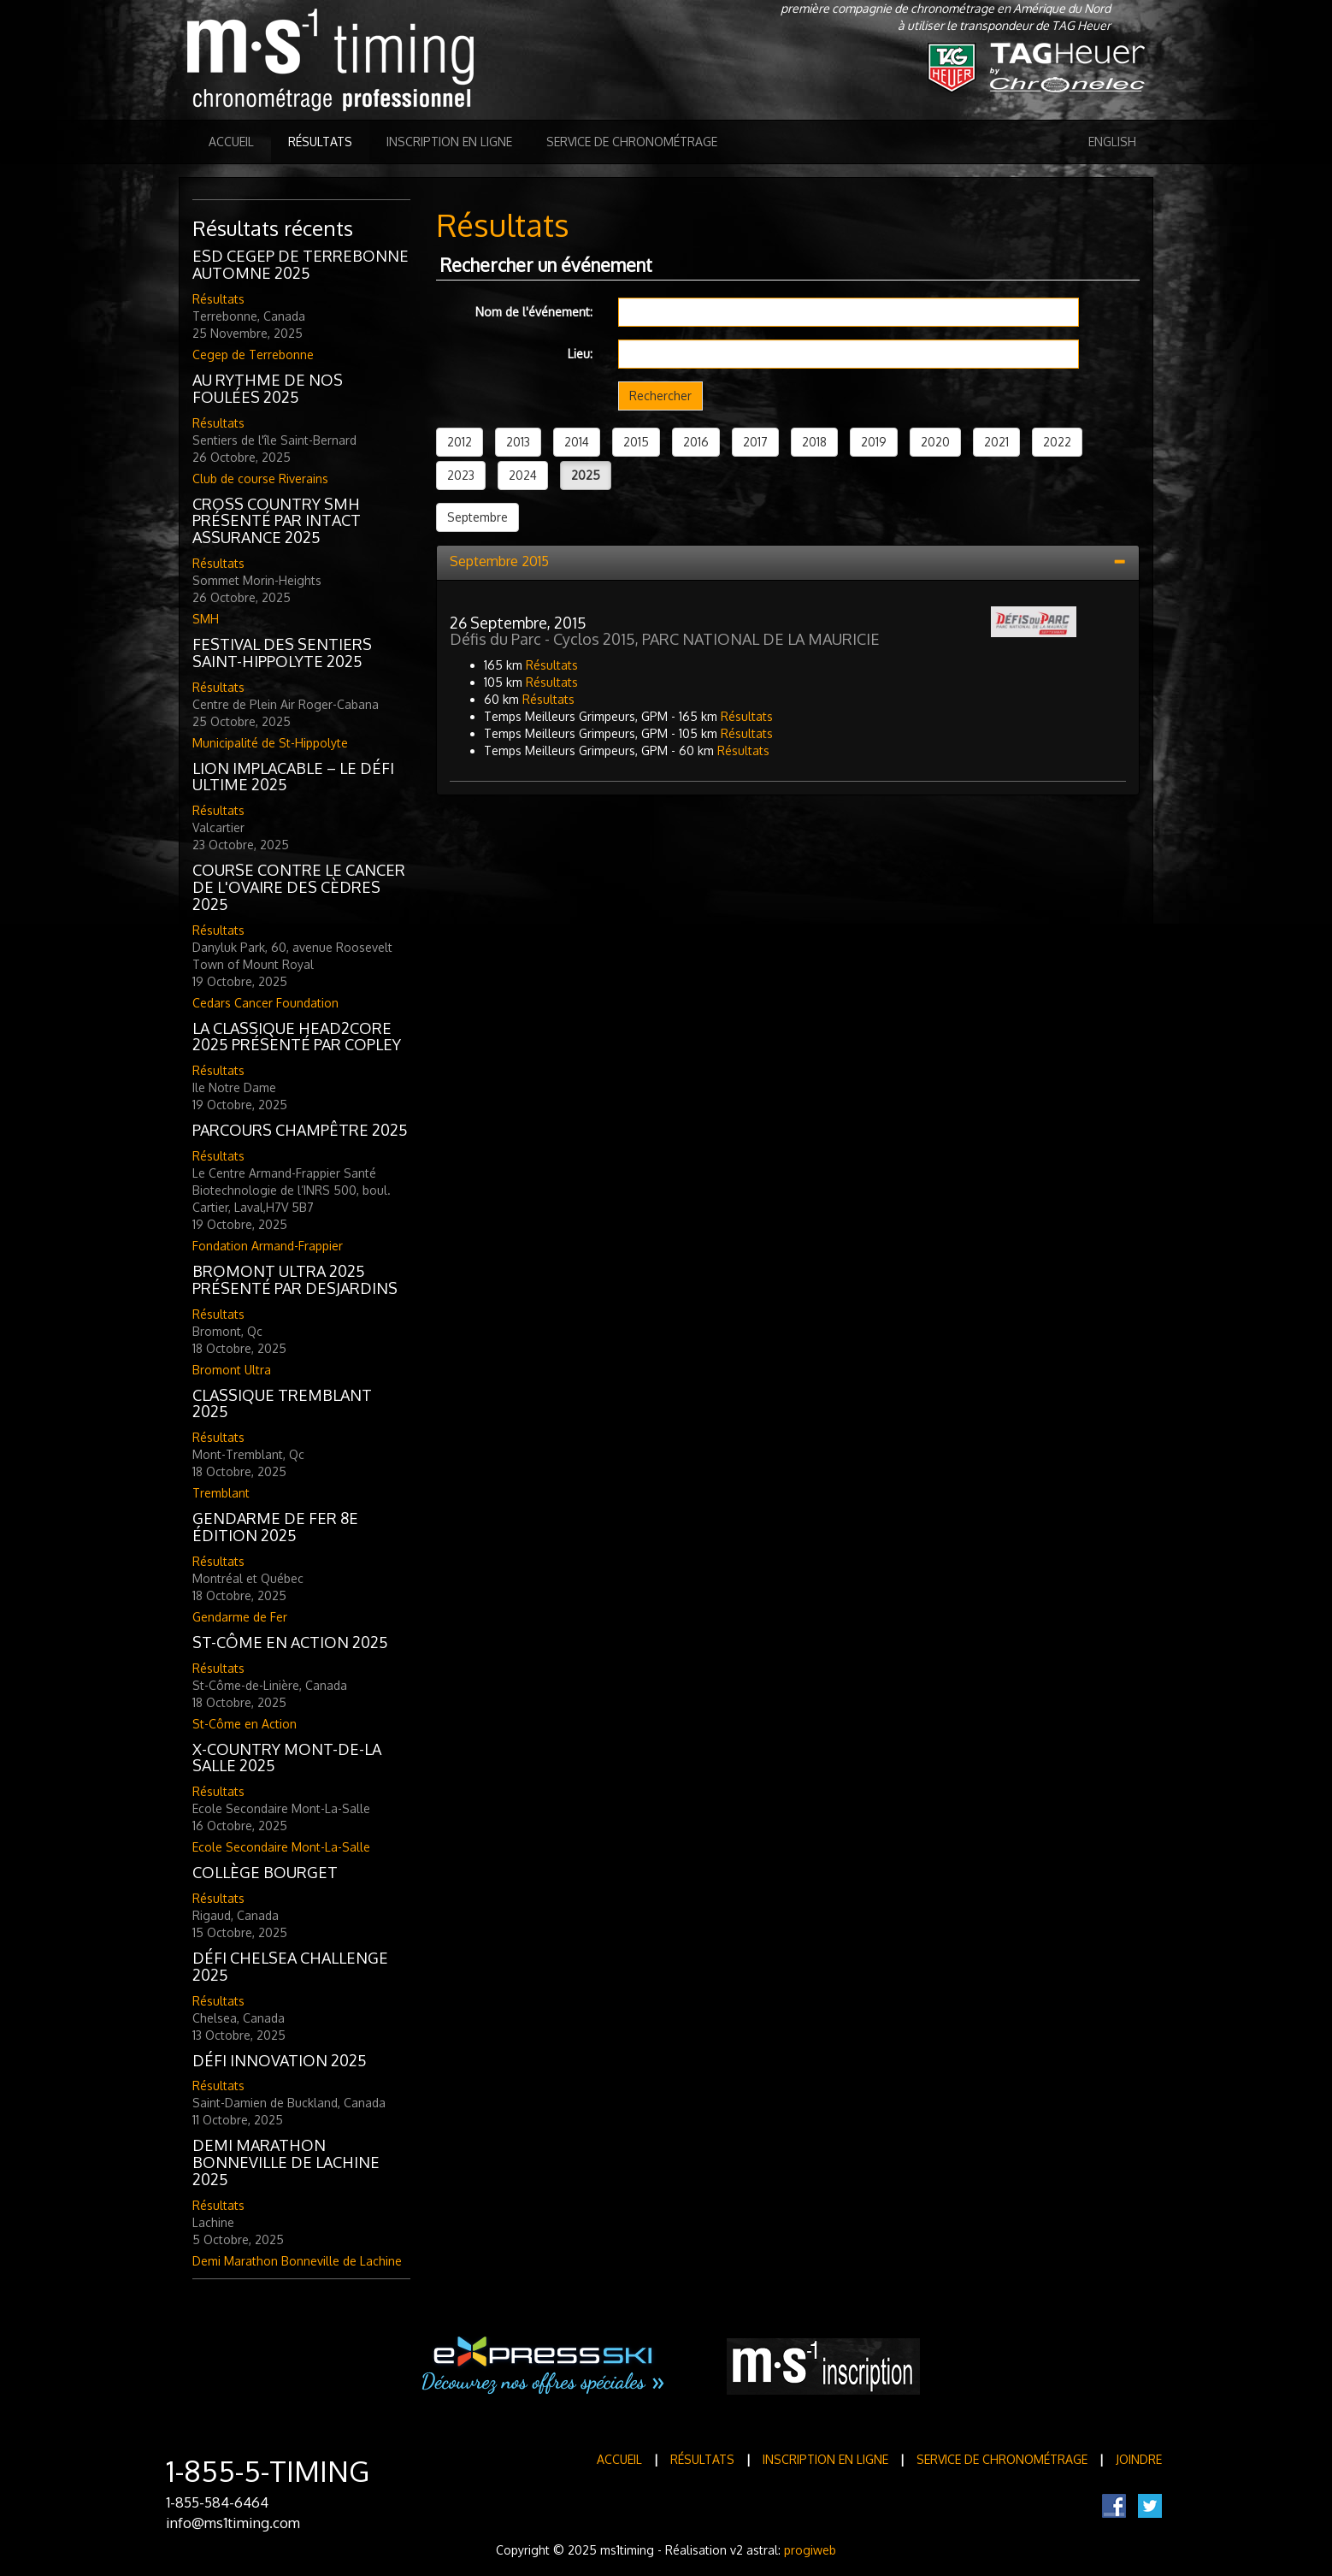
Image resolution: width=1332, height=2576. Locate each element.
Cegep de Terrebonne (253, 354)
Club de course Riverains (260, 478)
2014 (576, 441)
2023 (460, 475)
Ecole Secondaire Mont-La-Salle (281, 1847)
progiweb (810, 2550)
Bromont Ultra (231, 1369)
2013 (518, 441)
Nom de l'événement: (533, 311)
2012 (459, 441)
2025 (585, 475)
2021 (996, 441)
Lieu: (580, 353)
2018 (814, 441)
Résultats (320, 141)
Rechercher (660, 395)
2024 (523, 475)
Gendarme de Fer (239, 1617)
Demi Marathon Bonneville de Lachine (297, 2261)
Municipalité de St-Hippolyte (270, 743)
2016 (696, 441)
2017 (755, 441)
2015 (636, 441)
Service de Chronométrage (631, 141)
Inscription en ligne (449, 141)
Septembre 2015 (499, 561)
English (1112, 141)
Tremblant (221, 1493)
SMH (205, 619)
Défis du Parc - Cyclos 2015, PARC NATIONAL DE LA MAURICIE (665, 638)
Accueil (231, 141)
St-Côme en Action (244, 1723)
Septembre (477, 517)
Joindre (1139, 2459)
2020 (935, 441)
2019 (874, 441)
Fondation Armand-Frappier (267, 1245)
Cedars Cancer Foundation (265, 1003)
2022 (1057, 441)
